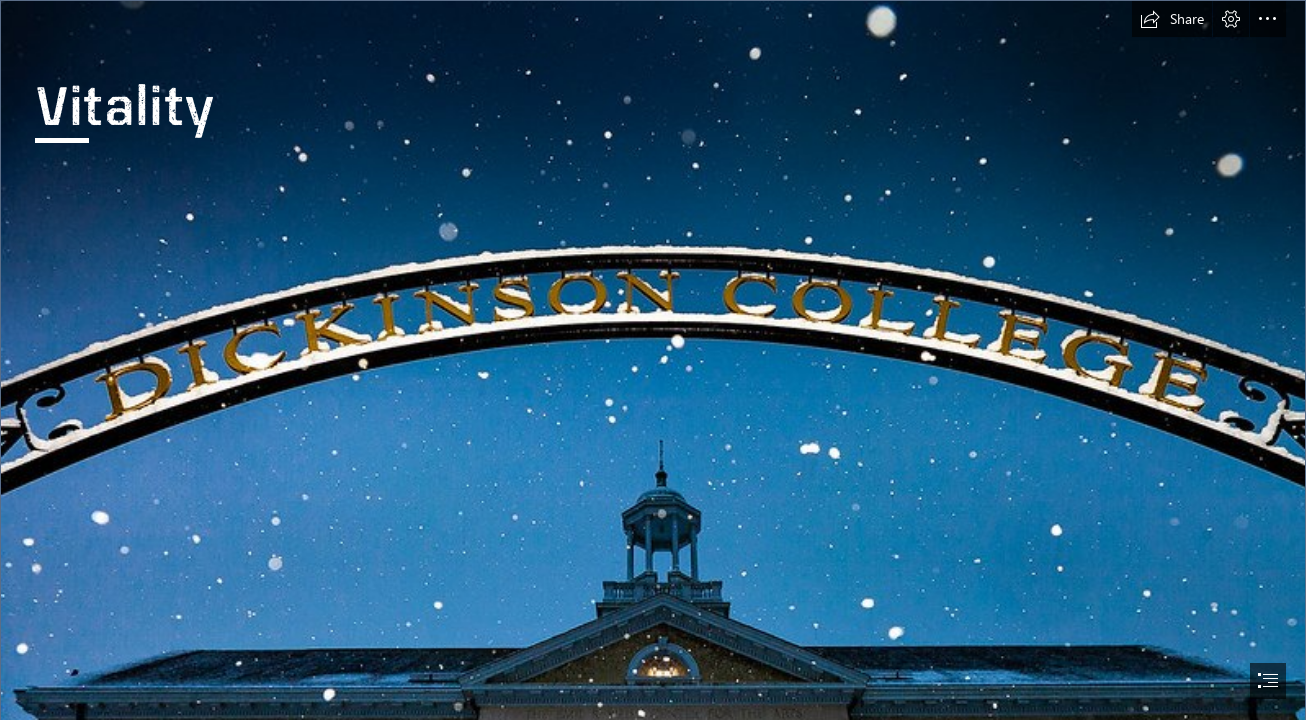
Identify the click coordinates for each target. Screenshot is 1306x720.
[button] (1172, 19)
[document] (653, 360)
